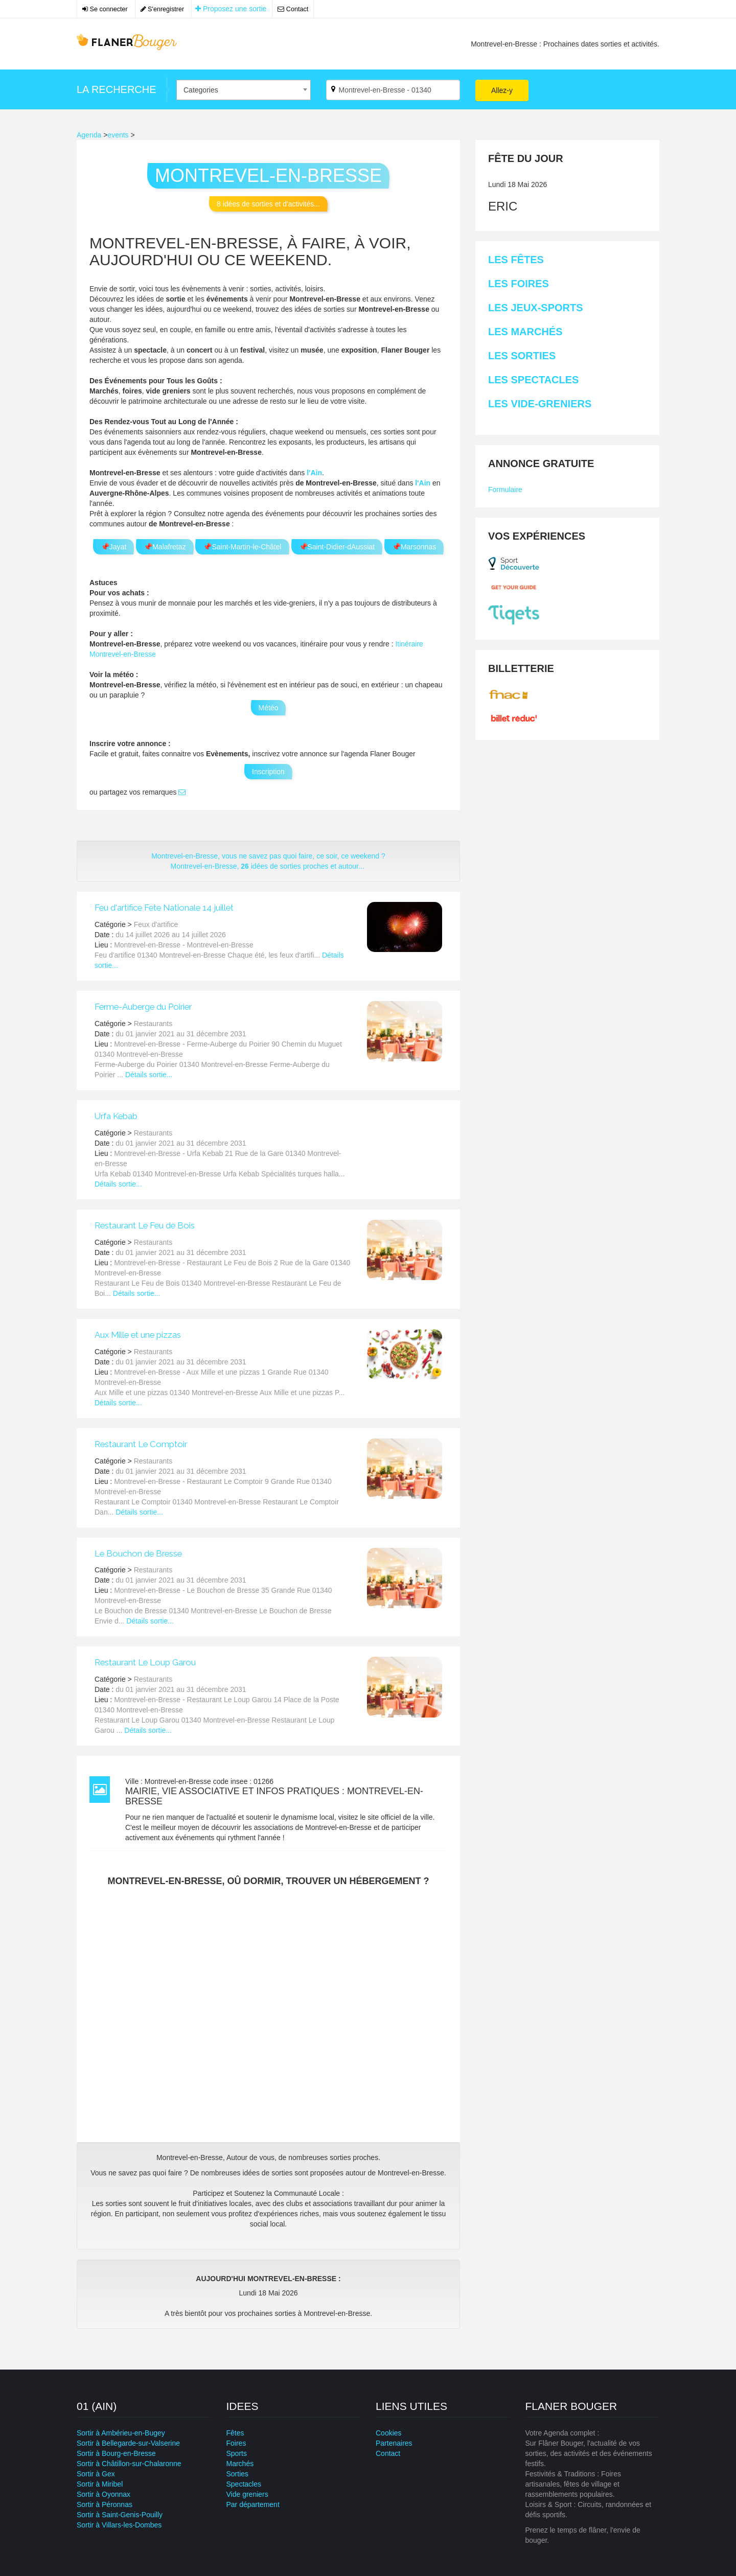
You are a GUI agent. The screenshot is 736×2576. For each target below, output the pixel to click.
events (117, 135)
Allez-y (502, 90)
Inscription (268, 772)
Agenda (89, 135)
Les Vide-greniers (539, 403)
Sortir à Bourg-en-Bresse (116, 2453)
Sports (236, 2453)
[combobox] (243, 90)
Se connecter (105, 9)
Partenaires (394, 2443)
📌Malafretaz (165, 547)
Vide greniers (247, 2494)
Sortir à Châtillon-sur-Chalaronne (129, 2463)
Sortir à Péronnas (104, 2504)
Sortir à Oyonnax (103, 2494)
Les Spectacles (533, 379)
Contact (293, 9)
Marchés (240, 2463)
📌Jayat (113, 547)
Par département (253, 2504)
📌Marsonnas (414, 547)
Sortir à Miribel (100, 2484)
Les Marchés (525, 331)
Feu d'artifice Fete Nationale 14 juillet (164, 907)
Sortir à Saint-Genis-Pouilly (120, 2515)
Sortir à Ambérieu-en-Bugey (121, 2433)
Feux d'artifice (156, 924)
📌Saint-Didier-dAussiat (337, 547)
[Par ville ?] (393, 90)
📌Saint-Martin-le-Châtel (242, 547)
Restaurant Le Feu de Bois (145, 1225)
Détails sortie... (149, 1075)
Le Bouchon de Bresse (138, 1553)
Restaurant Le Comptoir (141, 1444)
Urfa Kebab (116, 1116)
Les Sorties (522, 355)
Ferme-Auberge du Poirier (143, 1007)
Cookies (389, 2433)
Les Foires (518, 283)
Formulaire (505, 489)
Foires (236, 2443)
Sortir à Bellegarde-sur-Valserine (128, 2443)
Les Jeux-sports (535, 307)
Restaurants (153, 1023)
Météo (269, 708)
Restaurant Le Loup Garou (145, 1662)
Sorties (237, 2474)
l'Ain (314, 473)
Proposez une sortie (230, 9)
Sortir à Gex (96, 2474)
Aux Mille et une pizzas (138, 1335)
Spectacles (243, 2484)
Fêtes (235, 2433)
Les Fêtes (516, 259)
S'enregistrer (163, 9)
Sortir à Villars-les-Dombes (119, 2525)
